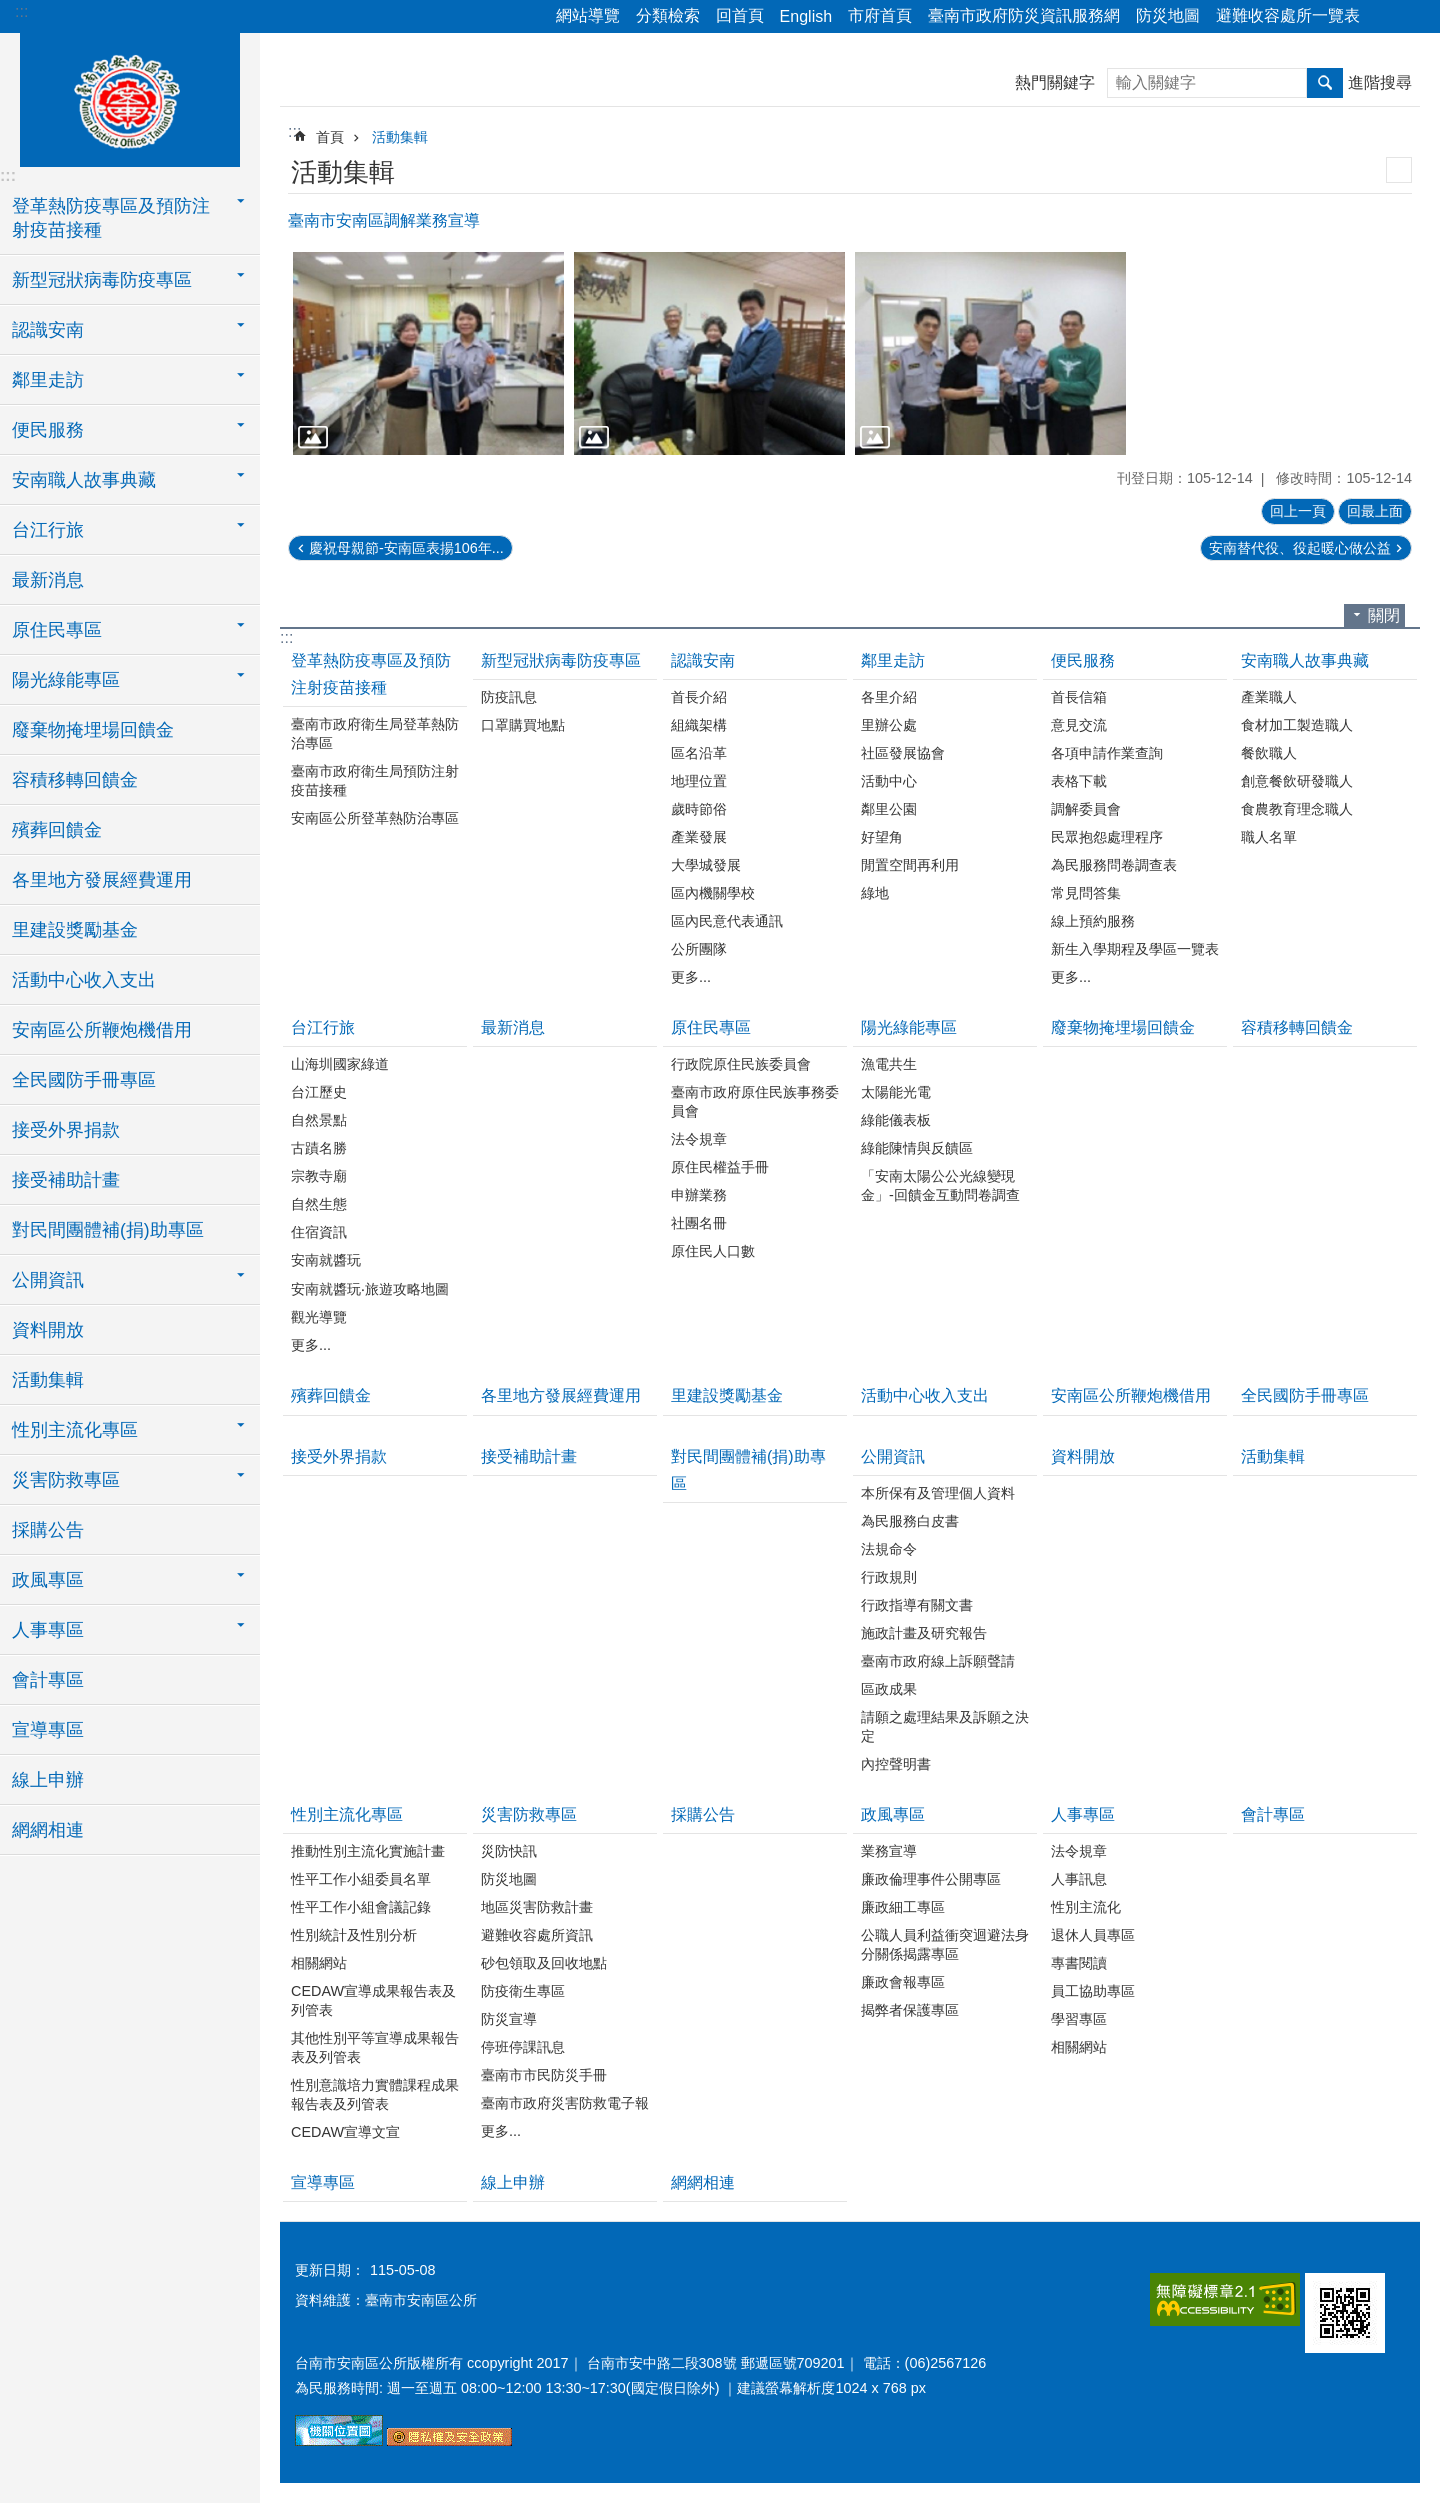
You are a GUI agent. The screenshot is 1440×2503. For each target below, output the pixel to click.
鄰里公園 (889, 809)
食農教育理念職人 (1297, 809)
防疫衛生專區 (523, 1991)
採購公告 (48, 1530)
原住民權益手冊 (720, 1167)
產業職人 (1269, 697)
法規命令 (889, 1549)
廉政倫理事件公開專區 (931, 1879)
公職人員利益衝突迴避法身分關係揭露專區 (945, 1944)
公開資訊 (893, 1456)
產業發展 (699, 837)
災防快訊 (509, 1851)
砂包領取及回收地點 (544, 1963)
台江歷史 (319, 1092)
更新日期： (330, 2270)
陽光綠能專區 (909, 1027)
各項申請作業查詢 (1107, 753)
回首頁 (740, 15)
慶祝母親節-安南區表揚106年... (406, 548)
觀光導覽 (319, 1317)
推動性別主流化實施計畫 (368, 1851)
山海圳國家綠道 (340, 1064)
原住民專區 (711, 1027)
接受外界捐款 (66, 1130)
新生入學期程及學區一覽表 (1135, 949)
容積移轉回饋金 (75, 780)
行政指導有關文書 (917, 1605)
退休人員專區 (1093, 1935)
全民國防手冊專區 (84, 1080)
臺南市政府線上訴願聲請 (938, 1661)
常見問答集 (1086, 893)
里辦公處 (889, 725)
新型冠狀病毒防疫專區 (561, 660)
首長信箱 (1079, 697)
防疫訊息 (509, 697)
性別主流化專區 (347, 1814)
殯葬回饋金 (57, 830)
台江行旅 (323, 1027)
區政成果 (889, 1689)
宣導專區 (48, 1730)
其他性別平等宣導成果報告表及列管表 (375, 2047)
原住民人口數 (713, 1251)
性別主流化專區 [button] (75, 1430)
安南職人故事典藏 (1305, 660)
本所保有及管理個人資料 (938, 1493)
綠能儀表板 (896, 1120)
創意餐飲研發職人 (1297, 781)
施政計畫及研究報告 (924, 1633)
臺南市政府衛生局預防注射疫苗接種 (375, 780)
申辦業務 (699, 1195)
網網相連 (48, 1830)
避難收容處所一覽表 (1288, 15)
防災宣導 (509, 2019)
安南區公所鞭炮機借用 (102, 1030)
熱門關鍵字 (1055, 82)
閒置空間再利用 (910, 865)
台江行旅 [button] (48, 530)
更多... (691, 977)
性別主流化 (1086, 1907)
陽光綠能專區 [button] (66, 680)
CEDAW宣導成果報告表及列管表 (373, 2000)
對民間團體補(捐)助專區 (108, 1230)
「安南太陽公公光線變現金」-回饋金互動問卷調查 (940, 1185)
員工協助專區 (1093, 1991)
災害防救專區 (529, 1814)
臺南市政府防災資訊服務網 (1024, 15)
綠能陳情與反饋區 (917, 1148)
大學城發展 (706, 865)
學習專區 (1079, 2019)
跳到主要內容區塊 (10, 10)
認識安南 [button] (48, 330)
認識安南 (703, 660)
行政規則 (889, 1577)
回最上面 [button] (1375, 511)
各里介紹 (889, 697)
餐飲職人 (1269, 753)
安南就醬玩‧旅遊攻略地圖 (370, 1289)
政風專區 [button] (48, 1580)
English (806, 16)
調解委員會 (1086, 809)
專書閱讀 (1079, 1963)
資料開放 (48, 1330)
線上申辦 (48, 1780)
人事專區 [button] (48, 1630)
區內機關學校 (713, 893)
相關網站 (319, 1963)
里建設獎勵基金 (75, 930)
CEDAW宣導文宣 (345, 2132)
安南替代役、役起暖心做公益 (1300, 548)
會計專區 (48, 1680)
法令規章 (699, 1139)
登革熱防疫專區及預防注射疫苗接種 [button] (111, 218)
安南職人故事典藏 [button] (84, 480)
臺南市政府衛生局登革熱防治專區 (375, 733)
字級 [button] (1413, 17)
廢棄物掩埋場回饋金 (93, 730)
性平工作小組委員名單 (361, 1879)
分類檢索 (668, 15)
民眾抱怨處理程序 (1107, 837)
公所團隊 (699, 949)
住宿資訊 (319, 1232)
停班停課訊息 (523, 2047)
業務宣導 (889, 1851)
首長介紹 (699, 697)
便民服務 (1083, 660)
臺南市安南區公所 (130, 97)
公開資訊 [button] (48, 1280)
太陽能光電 (896, 1092)
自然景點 (319, 1120)
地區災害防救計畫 (537, 1907)
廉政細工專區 (903, 1907)
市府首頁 (880, 15)
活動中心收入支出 (84, 980)
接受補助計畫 (66, 1180)
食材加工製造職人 (1297, 725)
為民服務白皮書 (910, 1521)
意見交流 (1079, 725)
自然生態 (319, 1204)
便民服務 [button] (48, 430)
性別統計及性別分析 (354, 1935)
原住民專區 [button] (57, 630)
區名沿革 (699, 753)
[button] (428, 353)
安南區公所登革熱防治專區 (375, 818)
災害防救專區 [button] (66, 1480)
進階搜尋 (1380, 82)
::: (21, 11)
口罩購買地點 (523, 725)
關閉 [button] (1384, 615)
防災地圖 (1168, 15)
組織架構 (699, 725)
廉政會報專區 (903, 1982)
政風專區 (893, 1814)
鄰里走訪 (893, 660)
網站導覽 (588, 15)
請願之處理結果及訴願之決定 (945, 1726)
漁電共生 (889, 1064)
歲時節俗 (699, 809)
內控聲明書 (896, 1764)
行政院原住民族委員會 (741, 1064)
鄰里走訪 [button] (48, 380)
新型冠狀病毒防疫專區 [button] (102, 280)
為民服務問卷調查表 (1114, 865)
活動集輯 (48, 1380)
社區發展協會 (903, 753)
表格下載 (1079, 781)
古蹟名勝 (319, 1148)
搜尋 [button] (1325, 83)
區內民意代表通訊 (727, 921)
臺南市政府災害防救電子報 (565, 2103)
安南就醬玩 (326, 1260)
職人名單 (1269, 837)
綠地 (875, 893)
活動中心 (889, 781)
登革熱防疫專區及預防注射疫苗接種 (371, 674)
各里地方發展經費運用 (102, 880)
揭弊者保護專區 (910, 2010)
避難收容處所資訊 (537, 1935)
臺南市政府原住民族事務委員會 (755, 1101)
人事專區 (1083, 1814)
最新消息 (48, 580)
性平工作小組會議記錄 (361, 1907)
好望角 (882, 837)
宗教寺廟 (319, 1176)
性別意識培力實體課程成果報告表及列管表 (375, 2094)
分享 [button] (1385, 17)
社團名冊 (699, 1223)
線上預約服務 (1093, 921)
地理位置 (699, 781)
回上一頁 (1298, 511)
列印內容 (1399, 170)
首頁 (330, 137)
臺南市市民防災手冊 (544, 2075)
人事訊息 (1079, 1879)
